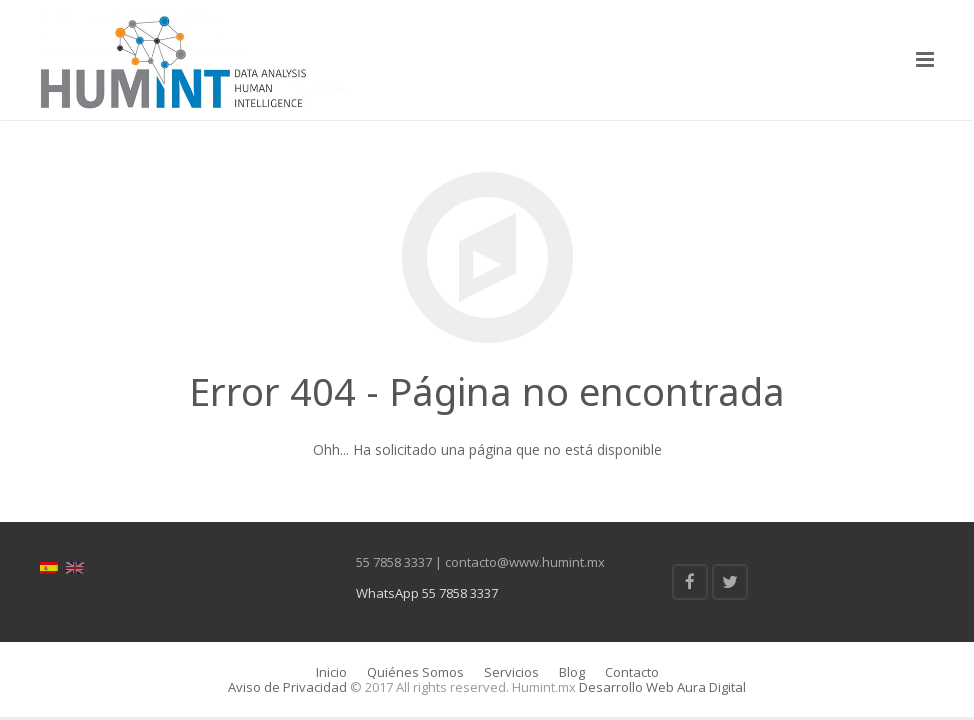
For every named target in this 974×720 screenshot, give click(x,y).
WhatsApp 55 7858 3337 (427, 593)
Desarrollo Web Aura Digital (661, 687)
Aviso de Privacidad (287, 687)
